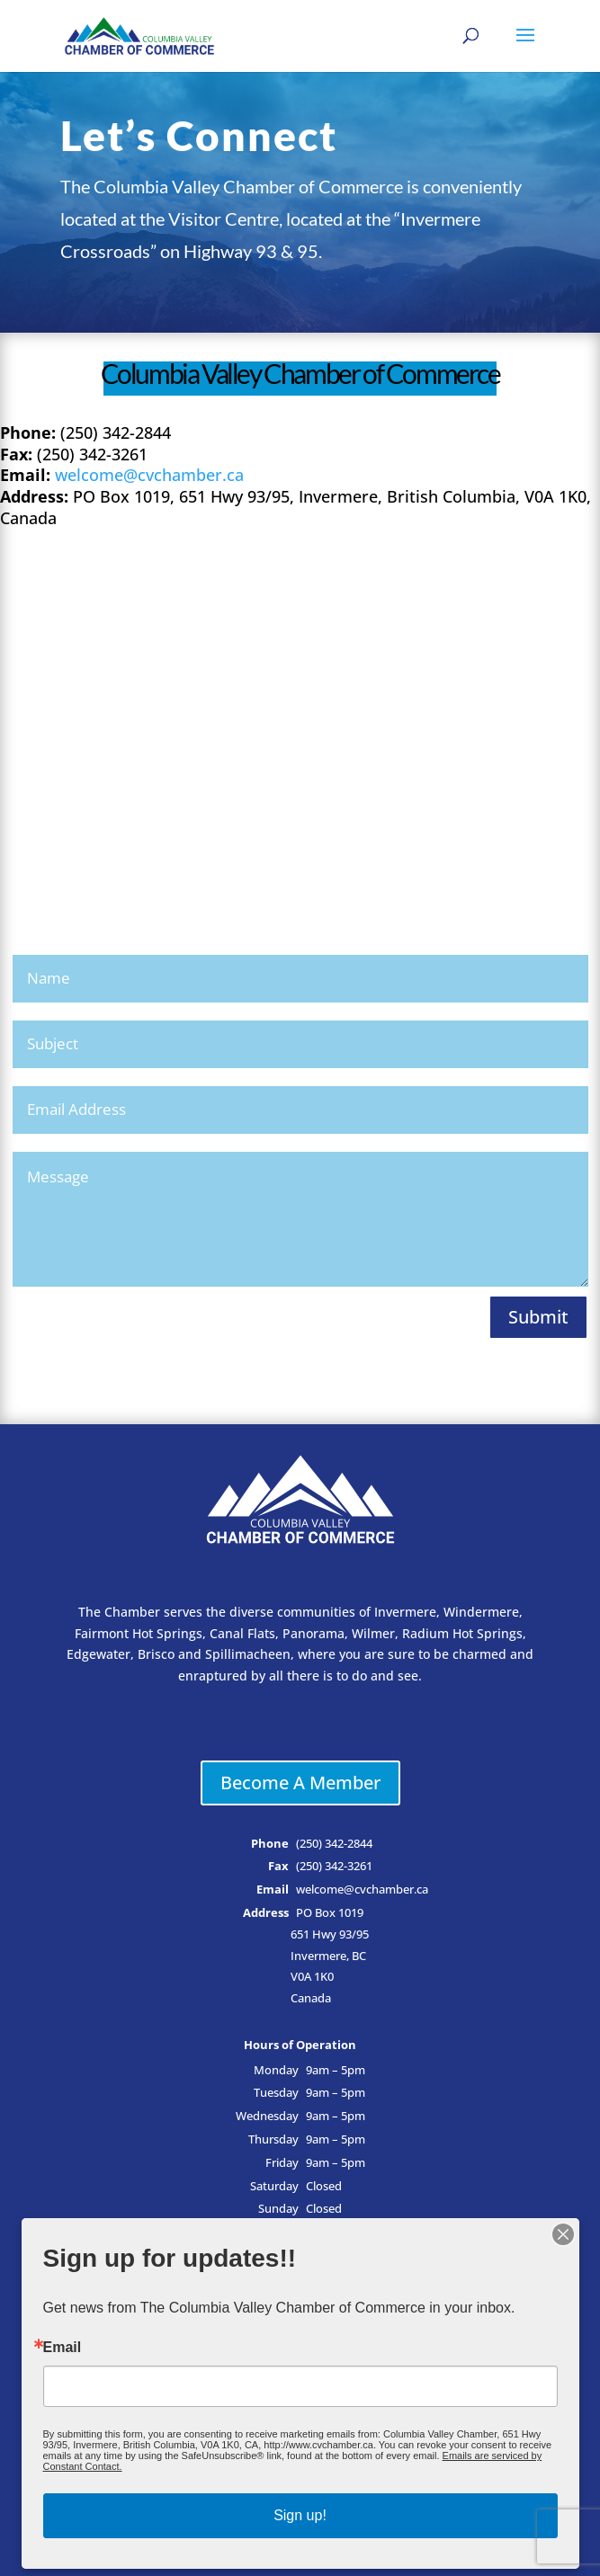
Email (64, 2429)
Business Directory (300, 2291)
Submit (538, 1317)
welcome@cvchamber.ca (149, 475)
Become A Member (300, 1782)
